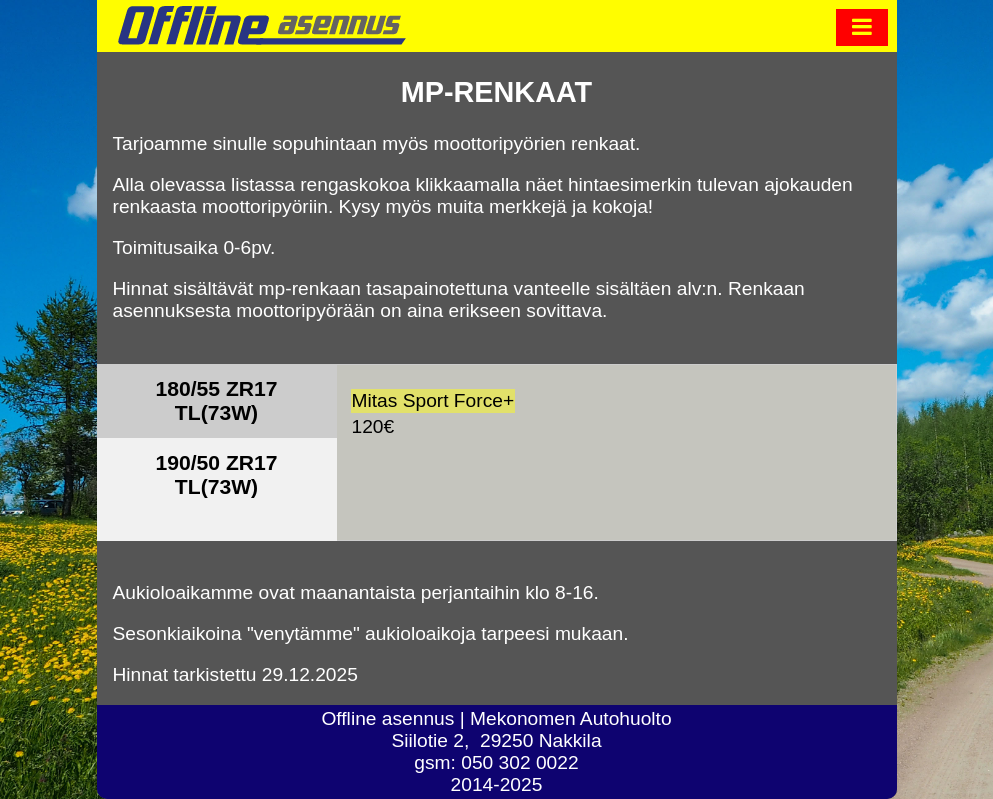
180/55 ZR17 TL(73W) (216, 400)
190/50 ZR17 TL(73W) (216, 474)
